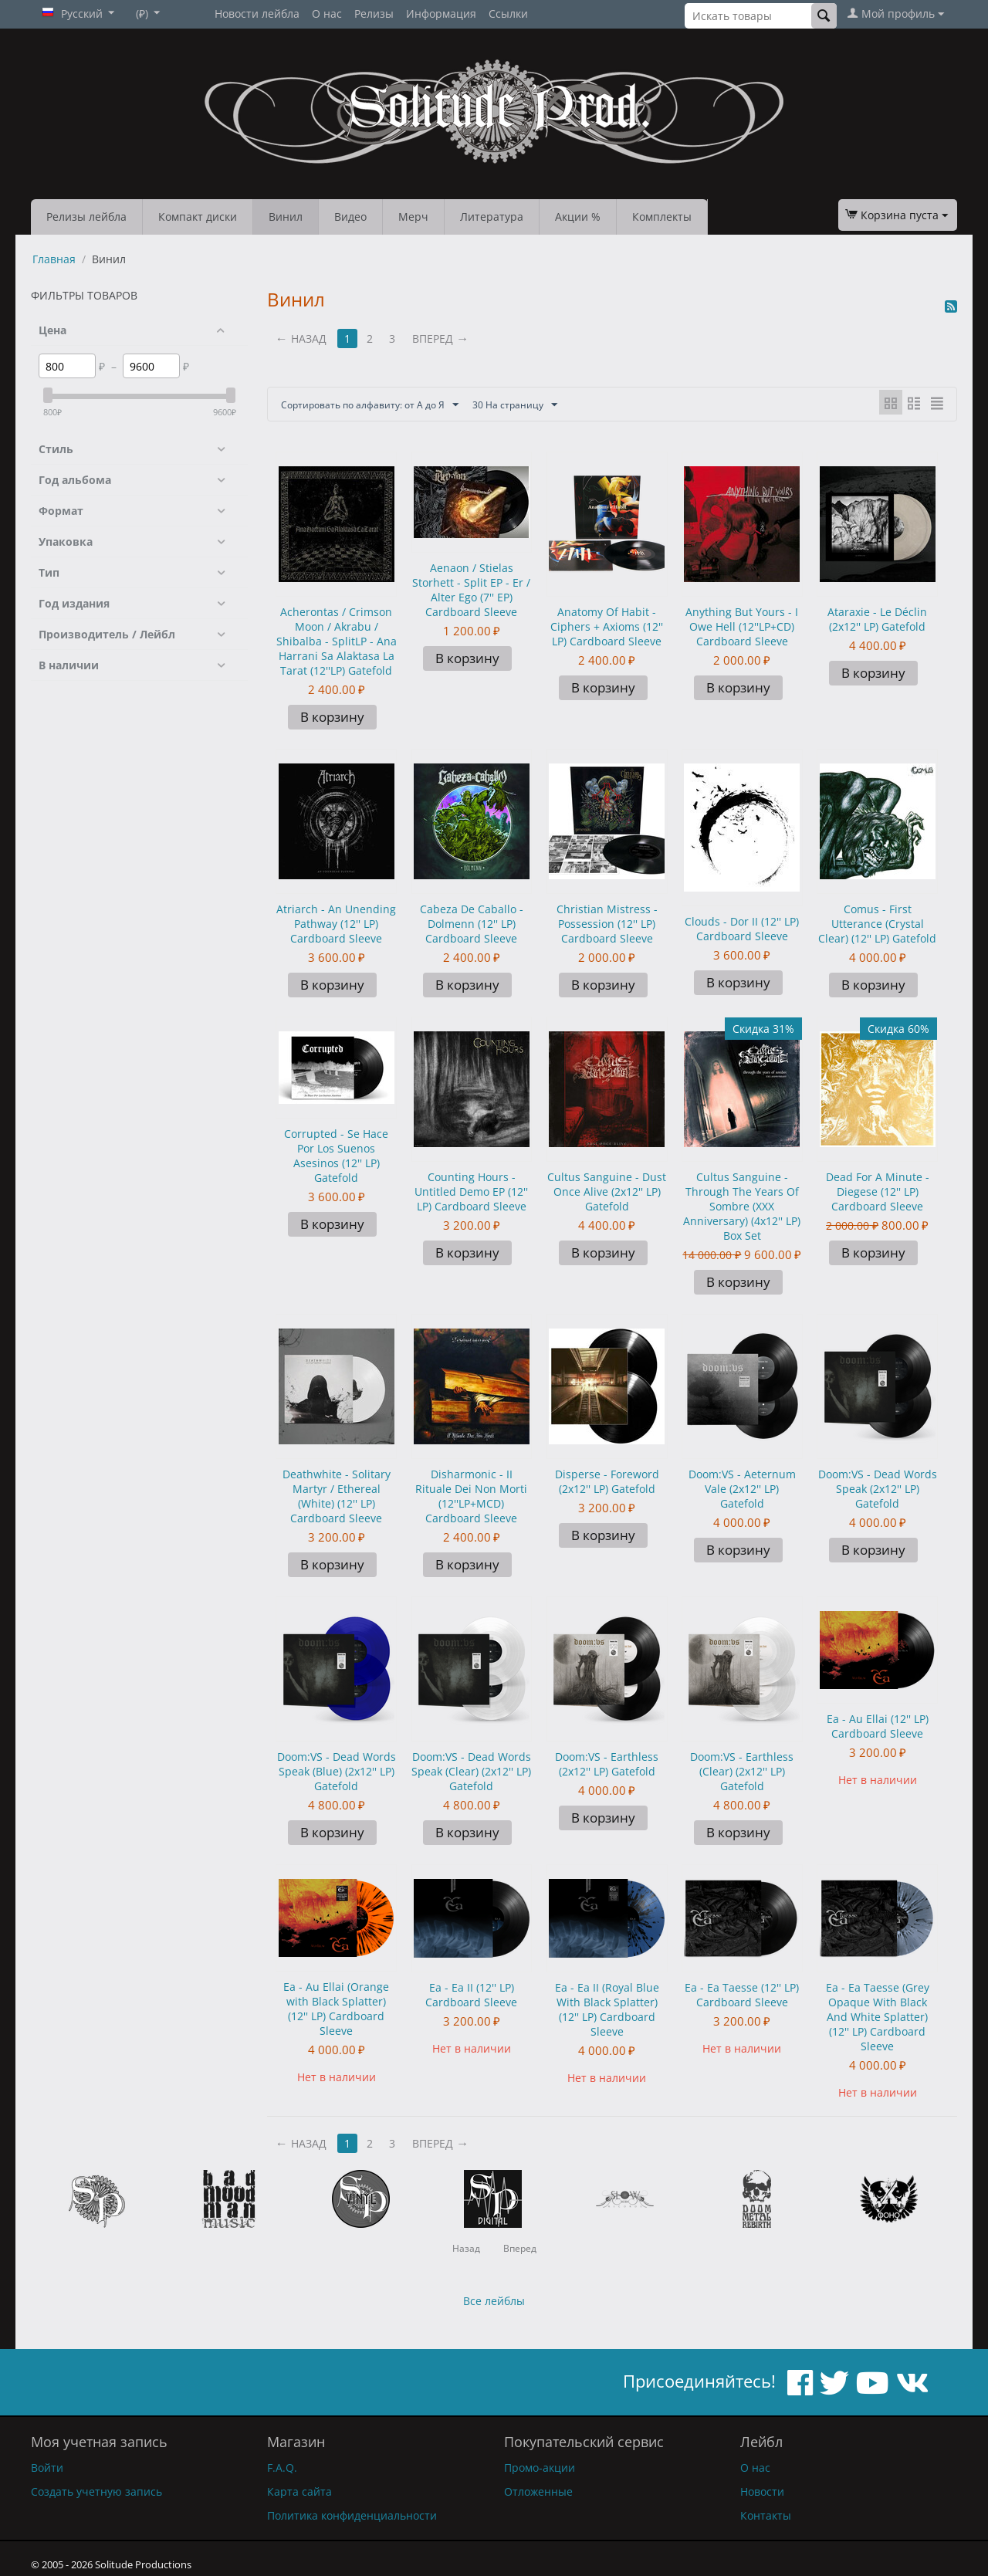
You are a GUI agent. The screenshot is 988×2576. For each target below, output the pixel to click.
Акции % (578, 216)
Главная (54, 259)
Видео (350, 216)
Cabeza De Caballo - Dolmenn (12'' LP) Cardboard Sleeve (471, 924)
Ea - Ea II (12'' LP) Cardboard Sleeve (471, 1994)
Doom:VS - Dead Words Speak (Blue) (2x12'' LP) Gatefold (336, 1771)
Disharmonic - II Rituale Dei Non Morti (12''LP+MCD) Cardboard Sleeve (471, 1496)
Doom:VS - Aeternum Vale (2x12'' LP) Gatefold (742, 1489)
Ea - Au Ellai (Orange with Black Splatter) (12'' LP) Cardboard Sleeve (336, 2008)
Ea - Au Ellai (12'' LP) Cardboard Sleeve (878, 1726)
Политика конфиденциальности (352, 2515)
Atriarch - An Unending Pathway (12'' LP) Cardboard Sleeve (336, 924)
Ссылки (508, 13)
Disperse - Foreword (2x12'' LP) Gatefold (607, 1481)
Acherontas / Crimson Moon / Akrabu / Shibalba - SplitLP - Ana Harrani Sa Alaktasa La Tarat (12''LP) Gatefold (336, 641)
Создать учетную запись (96, 2491)
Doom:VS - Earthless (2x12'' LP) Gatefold (606, 1764)
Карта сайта (299, 2491)
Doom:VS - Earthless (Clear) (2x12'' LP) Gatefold (741, 1771)
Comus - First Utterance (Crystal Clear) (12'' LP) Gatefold (877, 924)
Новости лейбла (257, 13)
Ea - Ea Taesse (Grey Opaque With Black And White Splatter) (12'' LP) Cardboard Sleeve (877, 2016)
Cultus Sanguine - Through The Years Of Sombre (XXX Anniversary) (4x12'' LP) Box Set (741, 1206)
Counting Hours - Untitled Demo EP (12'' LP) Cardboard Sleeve (471, 1192)
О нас (327, 13)
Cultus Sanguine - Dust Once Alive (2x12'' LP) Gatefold (606, 1192)
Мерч (413, 216)
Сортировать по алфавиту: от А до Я (384, 405)
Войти (47, 2467)
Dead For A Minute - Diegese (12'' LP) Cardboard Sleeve (877, 1192)
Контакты (765, 2515)
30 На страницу (549, 405)
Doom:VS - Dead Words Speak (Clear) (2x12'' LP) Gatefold (471, 1771)
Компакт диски (197, 216)
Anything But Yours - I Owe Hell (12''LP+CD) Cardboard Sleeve (741, 626)
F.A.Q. (282, 2467)
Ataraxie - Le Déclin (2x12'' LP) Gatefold (877, 619)
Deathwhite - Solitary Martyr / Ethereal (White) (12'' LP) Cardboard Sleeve (337, 1496)
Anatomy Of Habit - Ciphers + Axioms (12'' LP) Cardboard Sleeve (606, 626)
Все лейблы (494, 2300)
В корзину (332, 717)
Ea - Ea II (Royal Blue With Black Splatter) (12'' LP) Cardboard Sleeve (607, 2009)
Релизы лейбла (86, 216)
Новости (762, 2491)
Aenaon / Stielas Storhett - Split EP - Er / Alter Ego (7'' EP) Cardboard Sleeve (471, 589)
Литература (491, 216)
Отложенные (538, 2491)
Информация (441, 13)
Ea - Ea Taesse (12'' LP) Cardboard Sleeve (742, 1994)
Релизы (374, 13)
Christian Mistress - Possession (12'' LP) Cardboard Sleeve (607, 924)
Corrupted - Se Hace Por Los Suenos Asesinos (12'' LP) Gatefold (336, 1155)
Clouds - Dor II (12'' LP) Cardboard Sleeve (742, 928)
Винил (286, 216)
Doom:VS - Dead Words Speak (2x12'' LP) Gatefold (877, 1489)
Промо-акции (539, 2467)
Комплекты (662, 216)
